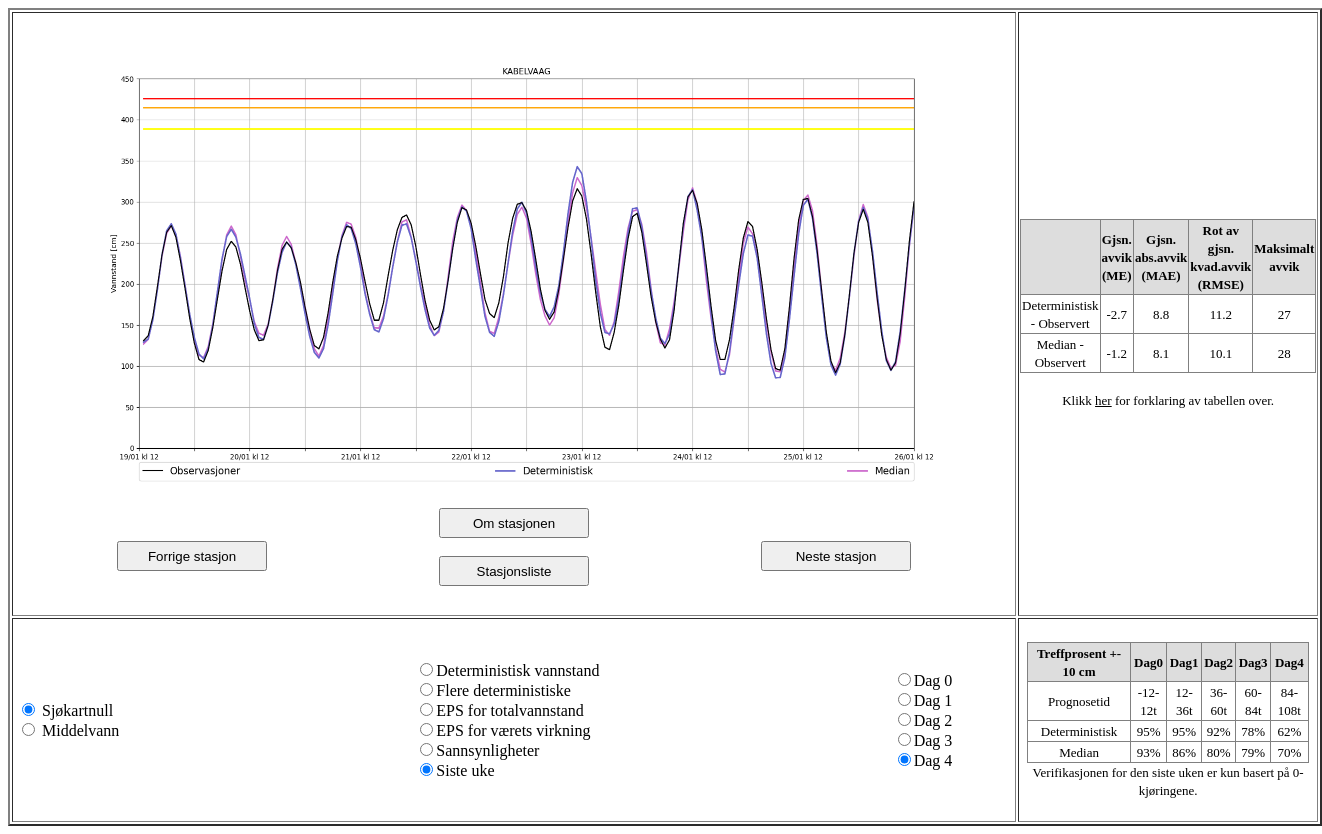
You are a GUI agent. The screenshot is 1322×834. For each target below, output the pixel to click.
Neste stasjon (836, 556)
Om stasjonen (514, 523)
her (1103, 400)
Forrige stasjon (192, 556)
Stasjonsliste (514, 571)
